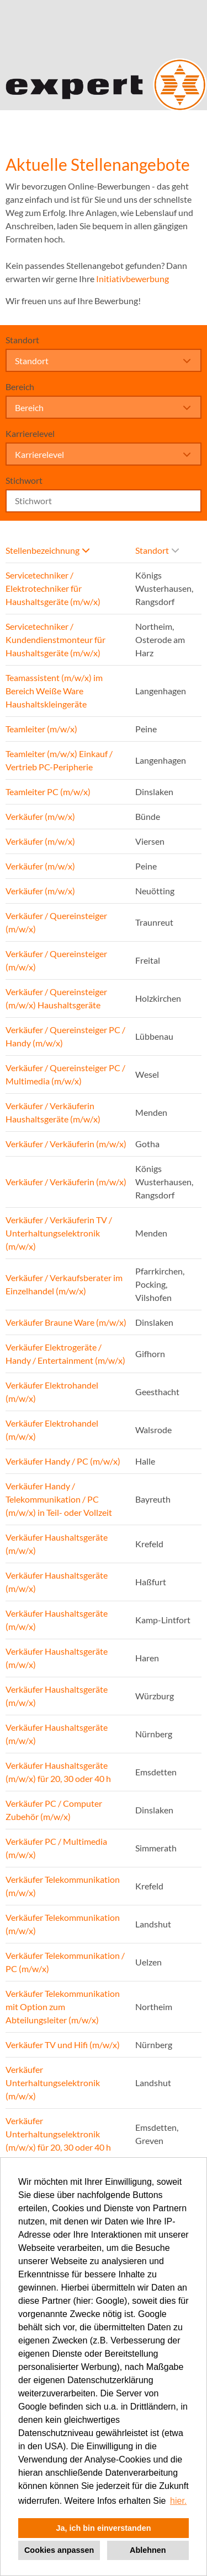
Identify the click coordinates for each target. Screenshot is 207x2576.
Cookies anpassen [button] (59, 2550)
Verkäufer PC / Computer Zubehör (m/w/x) (54, 1810)
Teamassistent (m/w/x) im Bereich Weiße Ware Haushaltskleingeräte (54, 690)
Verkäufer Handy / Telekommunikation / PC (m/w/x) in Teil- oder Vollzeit (59, 1499)
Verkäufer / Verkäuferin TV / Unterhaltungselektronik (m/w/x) (59, 1232)
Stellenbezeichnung (47, 550)
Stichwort (24, 480)
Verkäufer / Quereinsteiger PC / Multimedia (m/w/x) (65, 1074)
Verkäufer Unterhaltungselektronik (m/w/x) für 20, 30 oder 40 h (58, 2133)
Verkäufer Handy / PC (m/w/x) (63, 1461)
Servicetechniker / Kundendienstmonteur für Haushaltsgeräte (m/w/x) (55, 639)
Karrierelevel (30, 433)
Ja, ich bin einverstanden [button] (103, 2528)
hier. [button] (178, 2500)
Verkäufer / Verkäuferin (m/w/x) (66, 1143)
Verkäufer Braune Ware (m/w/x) (66, 1322)
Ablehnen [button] (148, 2550)
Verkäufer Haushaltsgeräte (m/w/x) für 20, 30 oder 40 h (58, 1772)
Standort (22, 339)
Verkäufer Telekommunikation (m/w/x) (63, 1886)
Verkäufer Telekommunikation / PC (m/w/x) (65, 1962)
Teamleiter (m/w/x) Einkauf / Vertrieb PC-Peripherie (59, 760)
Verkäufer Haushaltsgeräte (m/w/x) (57, 1544)
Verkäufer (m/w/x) (40, 816)
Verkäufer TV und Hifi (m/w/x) (63, 2044)
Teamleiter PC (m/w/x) (48, 791)
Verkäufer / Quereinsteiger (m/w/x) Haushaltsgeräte (56, 998)
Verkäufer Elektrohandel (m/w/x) (52, 1391)
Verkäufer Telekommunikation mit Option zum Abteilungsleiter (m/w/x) (63, 2006)
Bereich (20, 386)
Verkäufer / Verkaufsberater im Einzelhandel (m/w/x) (64, 1284)
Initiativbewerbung (132, 278)
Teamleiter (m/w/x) (41, 728)
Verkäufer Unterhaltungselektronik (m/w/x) (53, 2082)
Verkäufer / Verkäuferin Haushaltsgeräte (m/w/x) (53, 1112)
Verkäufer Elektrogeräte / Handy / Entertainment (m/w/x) (65, 1353)
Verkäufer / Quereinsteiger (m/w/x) (56, 922)
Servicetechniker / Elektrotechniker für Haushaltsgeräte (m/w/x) (53, 588)
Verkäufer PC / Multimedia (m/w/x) (56, 1848)
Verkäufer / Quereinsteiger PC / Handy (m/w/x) (65, 1036)
